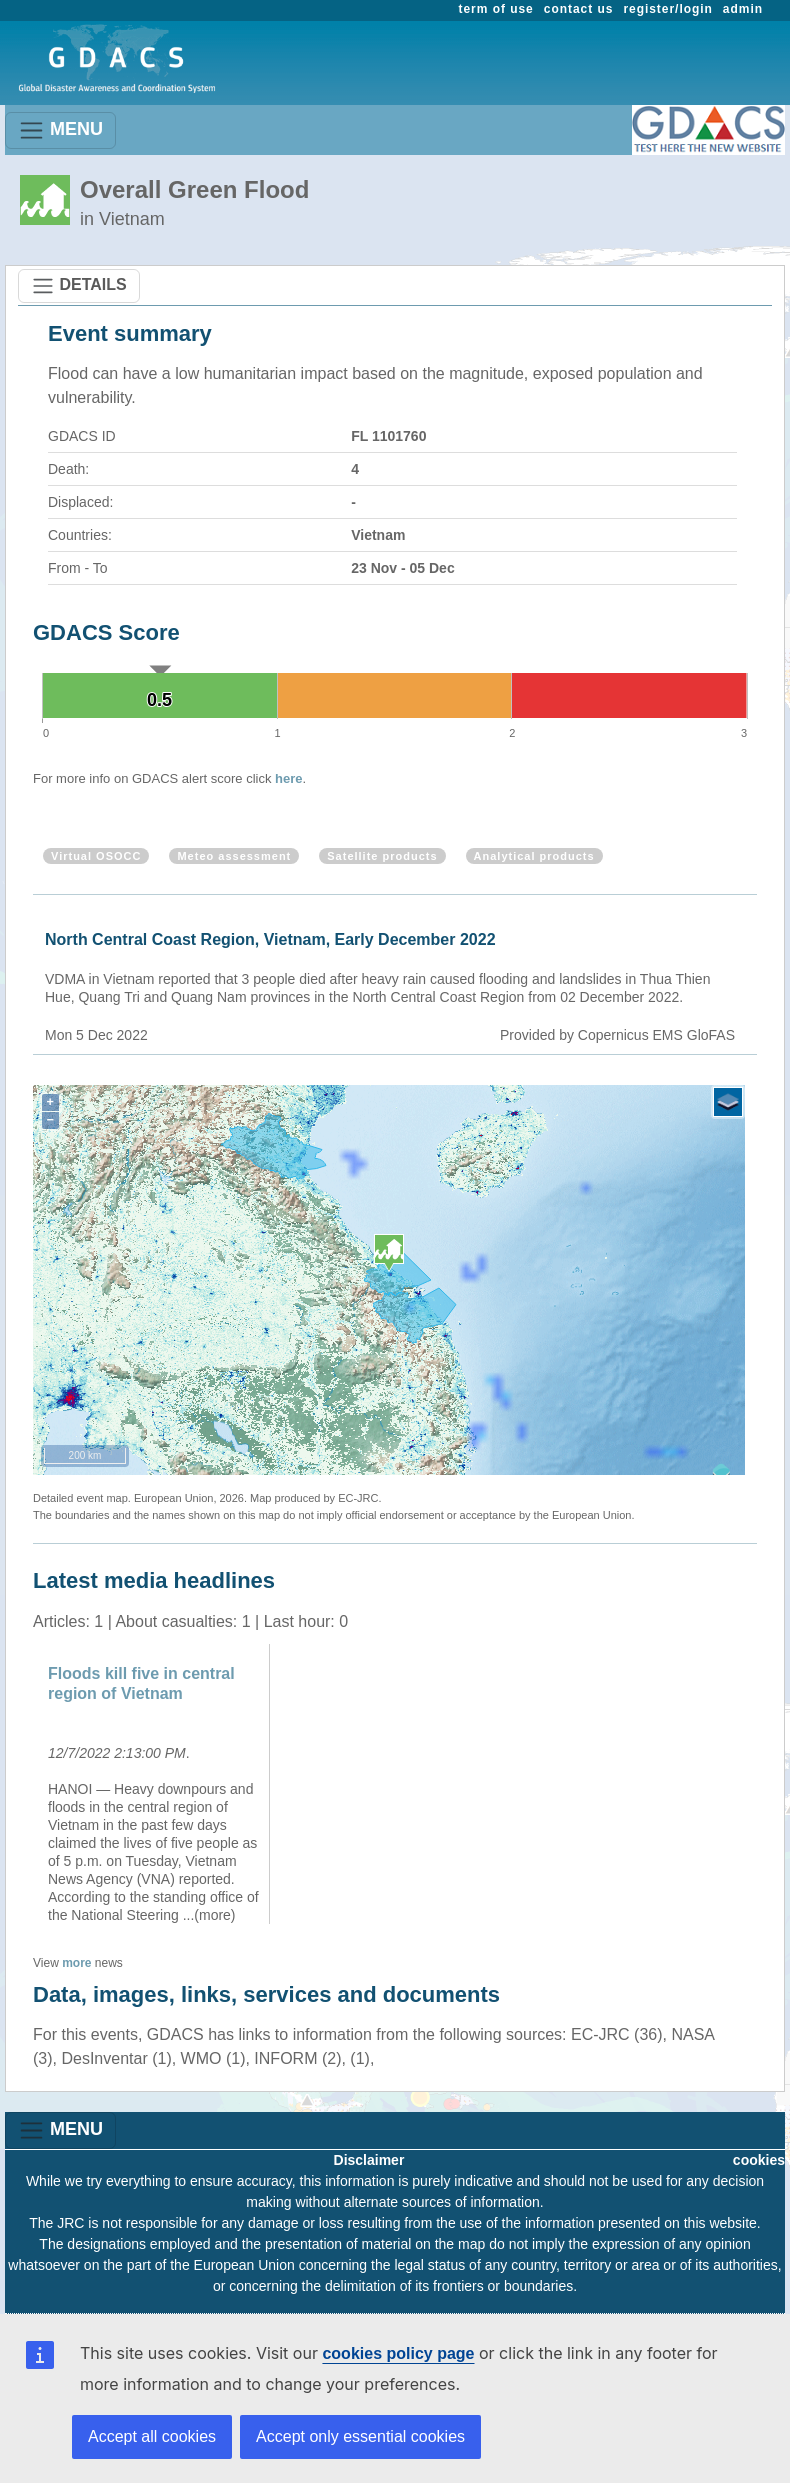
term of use (496, 9)
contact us (579, 9)
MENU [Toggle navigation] (60, 130)
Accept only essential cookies (360, 2436)
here (288, 778)
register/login (667, 9)
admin (743, 9)
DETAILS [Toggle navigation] (79, 286)
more (76, 1963)
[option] (154, 1784)
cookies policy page (398, 2353)
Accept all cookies (152, 2436)
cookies (759, 2160)
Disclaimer (369, 2160)
